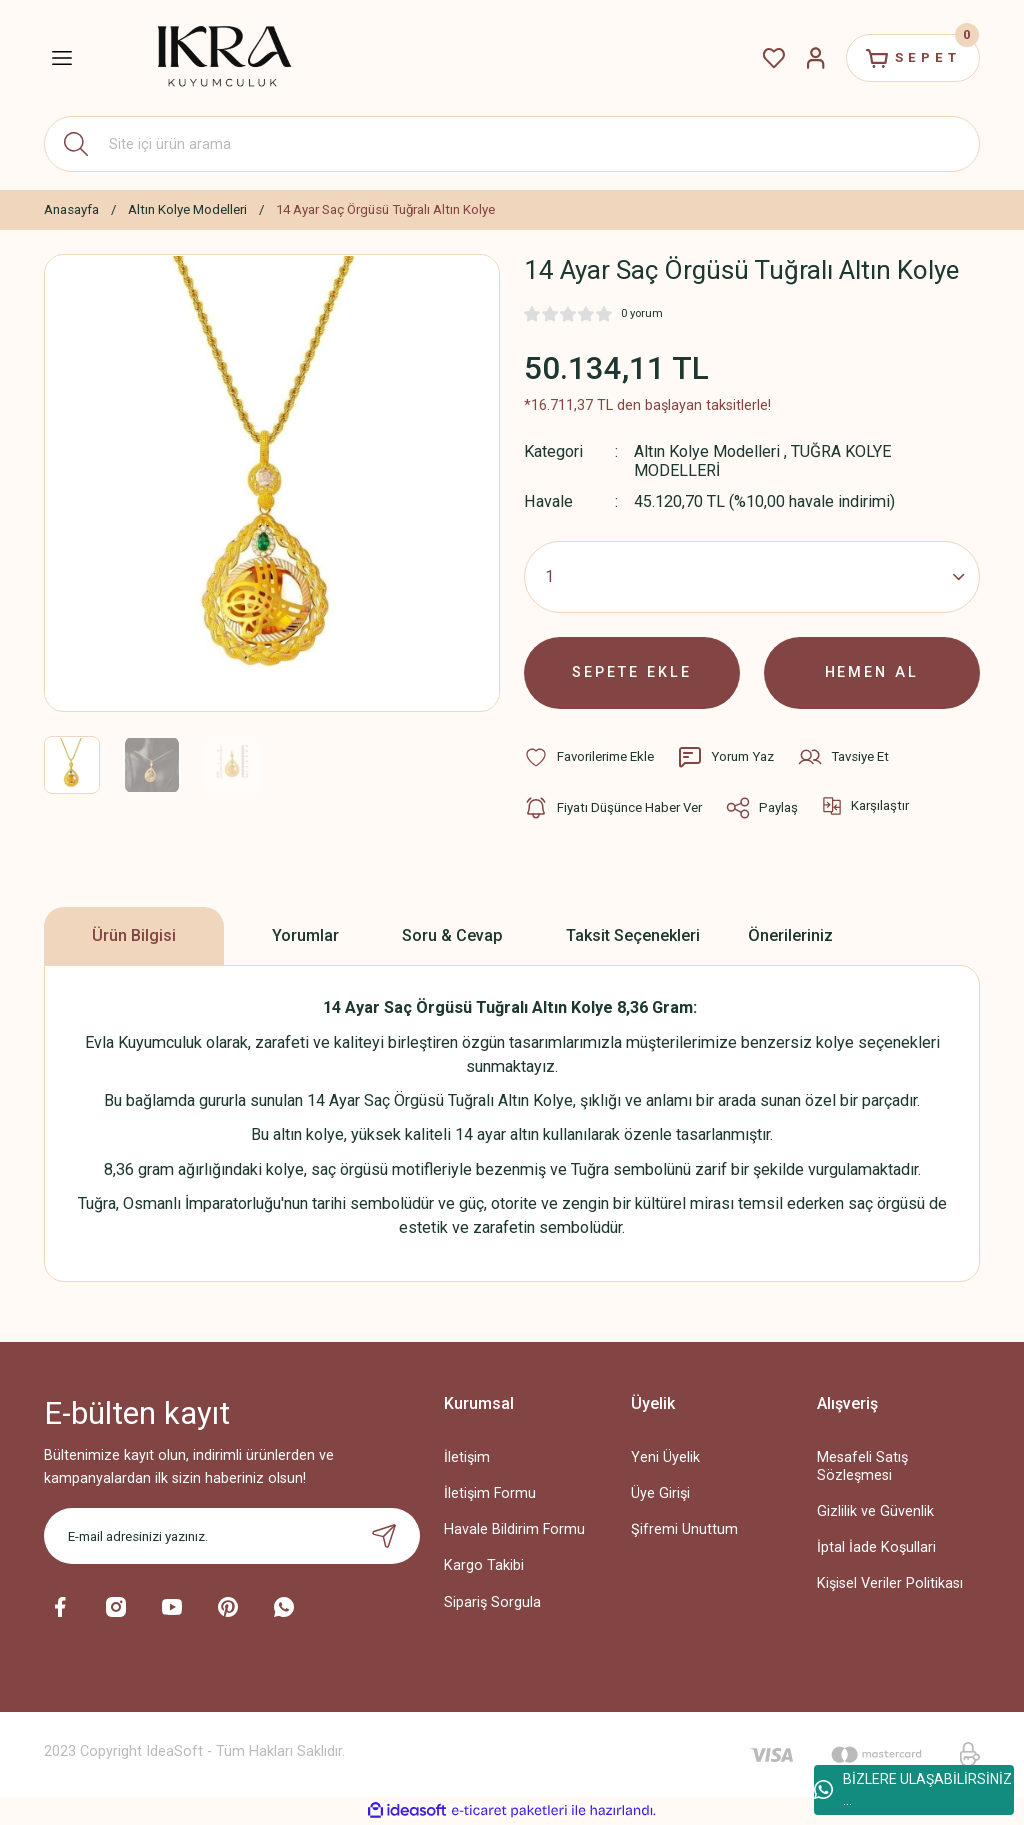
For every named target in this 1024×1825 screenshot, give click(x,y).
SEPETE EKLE (632, 672)
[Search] (512, 144)
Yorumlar (305, 935)
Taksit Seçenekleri (633, 935)
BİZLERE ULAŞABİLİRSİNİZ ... (913, 1789)
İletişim (467, 1457)
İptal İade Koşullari (876, 1547)
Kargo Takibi (484, 1565)
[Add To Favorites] (589, 757)
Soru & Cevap (452, 935)
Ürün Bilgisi (134, 935)
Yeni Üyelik (665, 1457)
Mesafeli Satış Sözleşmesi (862, 1466)
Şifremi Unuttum (684, 1529)
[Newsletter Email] (232, 1536)
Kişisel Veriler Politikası (890, 1583)
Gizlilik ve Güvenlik (875, 1511)
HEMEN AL (872, 672)
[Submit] (384, 1536)
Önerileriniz (790, 935)
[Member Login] (816, 58)
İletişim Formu (490, 1493)
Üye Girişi (660, 1493)
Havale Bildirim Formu (514, 1529)
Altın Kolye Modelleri (707, 451)
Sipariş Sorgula (492, 1602)
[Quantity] (752, 577)
